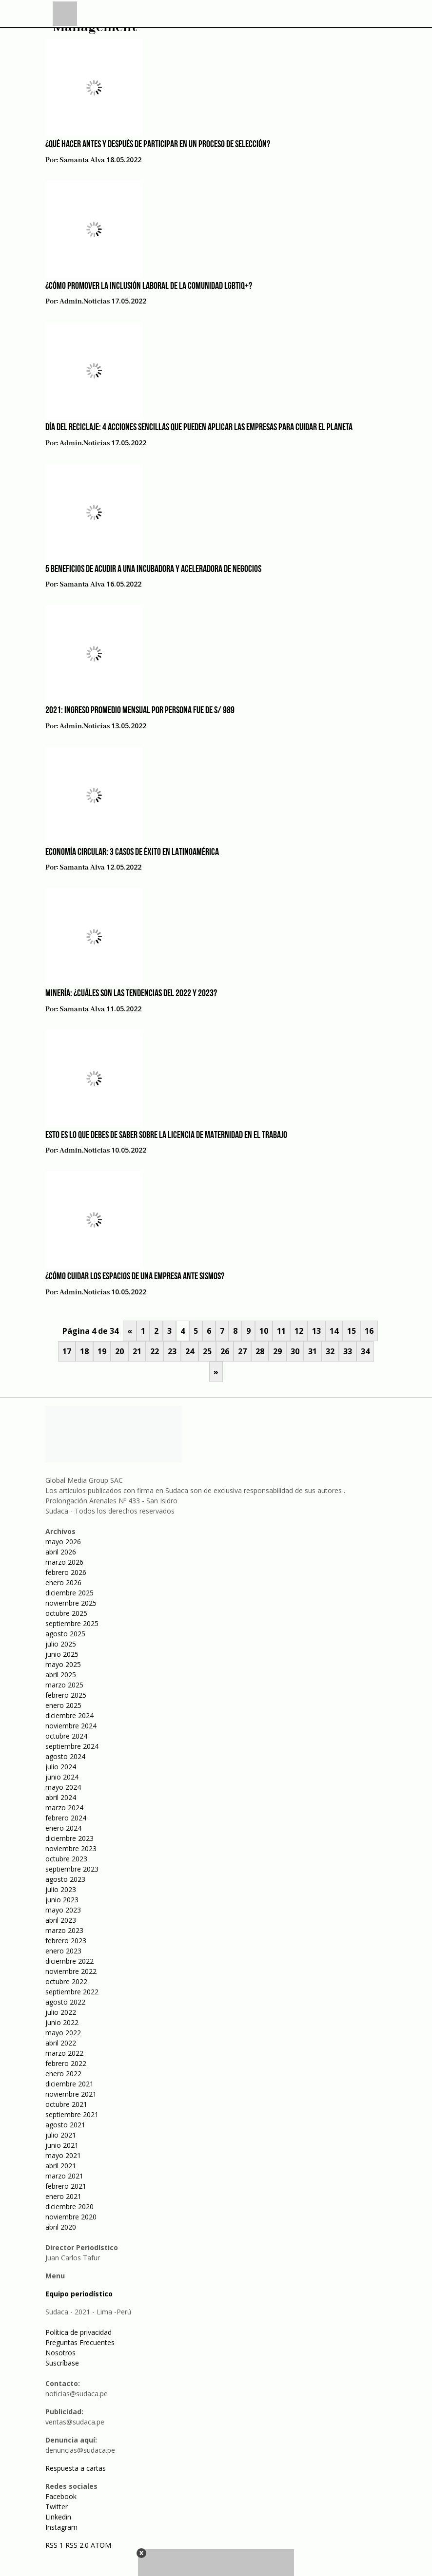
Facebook (61, 2496)
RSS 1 (55, 2545)
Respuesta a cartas (75, 2468)
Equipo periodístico (79, 2293)
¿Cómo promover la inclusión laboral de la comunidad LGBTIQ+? (148, 286)
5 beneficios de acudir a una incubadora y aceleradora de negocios (153, 569)
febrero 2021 (65, 2186)
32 (330, 1351)
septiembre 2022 (71, 1991)
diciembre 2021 (69, 2083)
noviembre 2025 (71, 1603)
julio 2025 (60, 1643)
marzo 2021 (64, 2175)
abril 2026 (60, 1551)
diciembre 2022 (69, 1961)
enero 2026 (63, 1582)
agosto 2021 (65, 2124)
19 (102, 1351)
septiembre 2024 (71, 1746)
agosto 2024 (65, 1756)
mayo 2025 (63, 1664)
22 (154, 1351)
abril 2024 (60, 1797)
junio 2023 (62, 1899)
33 (347, 1351)
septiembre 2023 (71, 1869)
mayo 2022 (63, 2032)
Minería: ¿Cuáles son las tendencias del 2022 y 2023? (131, 994)
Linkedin (58, 2516)
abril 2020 (60, 2227)
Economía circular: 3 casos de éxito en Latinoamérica (132, 852)
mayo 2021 (63, 2155)
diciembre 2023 (69, 1838)
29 (277, 1351)
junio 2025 (62, 1654)
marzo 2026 (64, 1562)
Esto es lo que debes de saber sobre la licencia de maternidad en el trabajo (166, 1135)
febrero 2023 (65, 1940)
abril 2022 (60, 2042)
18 (84, 1351)
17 (66, 1351)
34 (365, 1351)
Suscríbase (62, 2363)
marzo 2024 (64, 1807)
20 (119, 1351)
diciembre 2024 (69, 1715)
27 (242, 1351)
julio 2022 (60, 2012)
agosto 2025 (65, 1633)
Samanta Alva (82, 160)
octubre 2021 (66, 2104)
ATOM (101, 2545)
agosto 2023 (65, 1879)
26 (224, 1351)
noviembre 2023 (71, 1848)
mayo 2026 (63, 1541)
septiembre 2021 (71, 2114)
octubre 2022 (66, 1981)
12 (299, 1331)
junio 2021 (62, 2145)
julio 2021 (60, 2135)
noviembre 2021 (71, 2094)
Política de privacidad (78, 2332)
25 (207, 1351)
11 (281, 1331)
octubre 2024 (66, 1736)
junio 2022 (62, 2022)
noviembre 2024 (71, 1725)
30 (295, 1351)
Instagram (61, 2527)
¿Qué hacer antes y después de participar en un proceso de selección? (157, 145)
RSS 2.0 (77, 2545)
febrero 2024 (65, 1817)
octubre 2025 (66, 1613)
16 (369, 1331)
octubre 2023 (66, 1858)
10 (263, 1331)
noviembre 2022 (71, 1971)
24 (189, 1351)
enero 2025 (63, 1705)
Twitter (56, 2506)
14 (334, 1331)
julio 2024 (60, 1766)
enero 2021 (63, 2196)
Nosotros (60, 2352)
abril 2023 (60, 1920)
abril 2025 (60, 1674)
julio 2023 (60, 1889)
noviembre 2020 (71, 2216)
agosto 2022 (65, 2002)
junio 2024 (62, 1776)
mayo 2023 (63, 1909)
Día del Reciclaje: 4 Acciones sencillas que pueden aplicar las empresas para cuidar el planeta (199, 428)
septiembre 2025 (71, 1623)
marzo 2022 (64, 2053)
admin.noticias (84, 301)
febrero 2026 (65, 1572)
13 (316, 1331)
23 (172, 1351)
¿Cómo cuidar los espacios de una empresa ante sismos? (134, 1277)
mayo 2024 (63, 1787)
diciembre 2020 (69, 2206)
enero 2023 (63, 1950)
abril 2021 (60, 2165)
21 (137, 1351)
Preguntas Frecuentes (80, 2342)
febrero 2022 (65, 2063)
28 (259, 1351)
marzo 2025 (64, 1684)
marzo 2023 (64, 1930)
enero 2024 (63, 1828)
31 (312, 1351)
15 (351, 1331)
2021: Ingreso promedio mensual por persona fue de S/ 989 (140, 711)
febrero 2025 (65, 1695)
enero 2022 (63, 2073)
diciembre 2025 (69, 1592)
